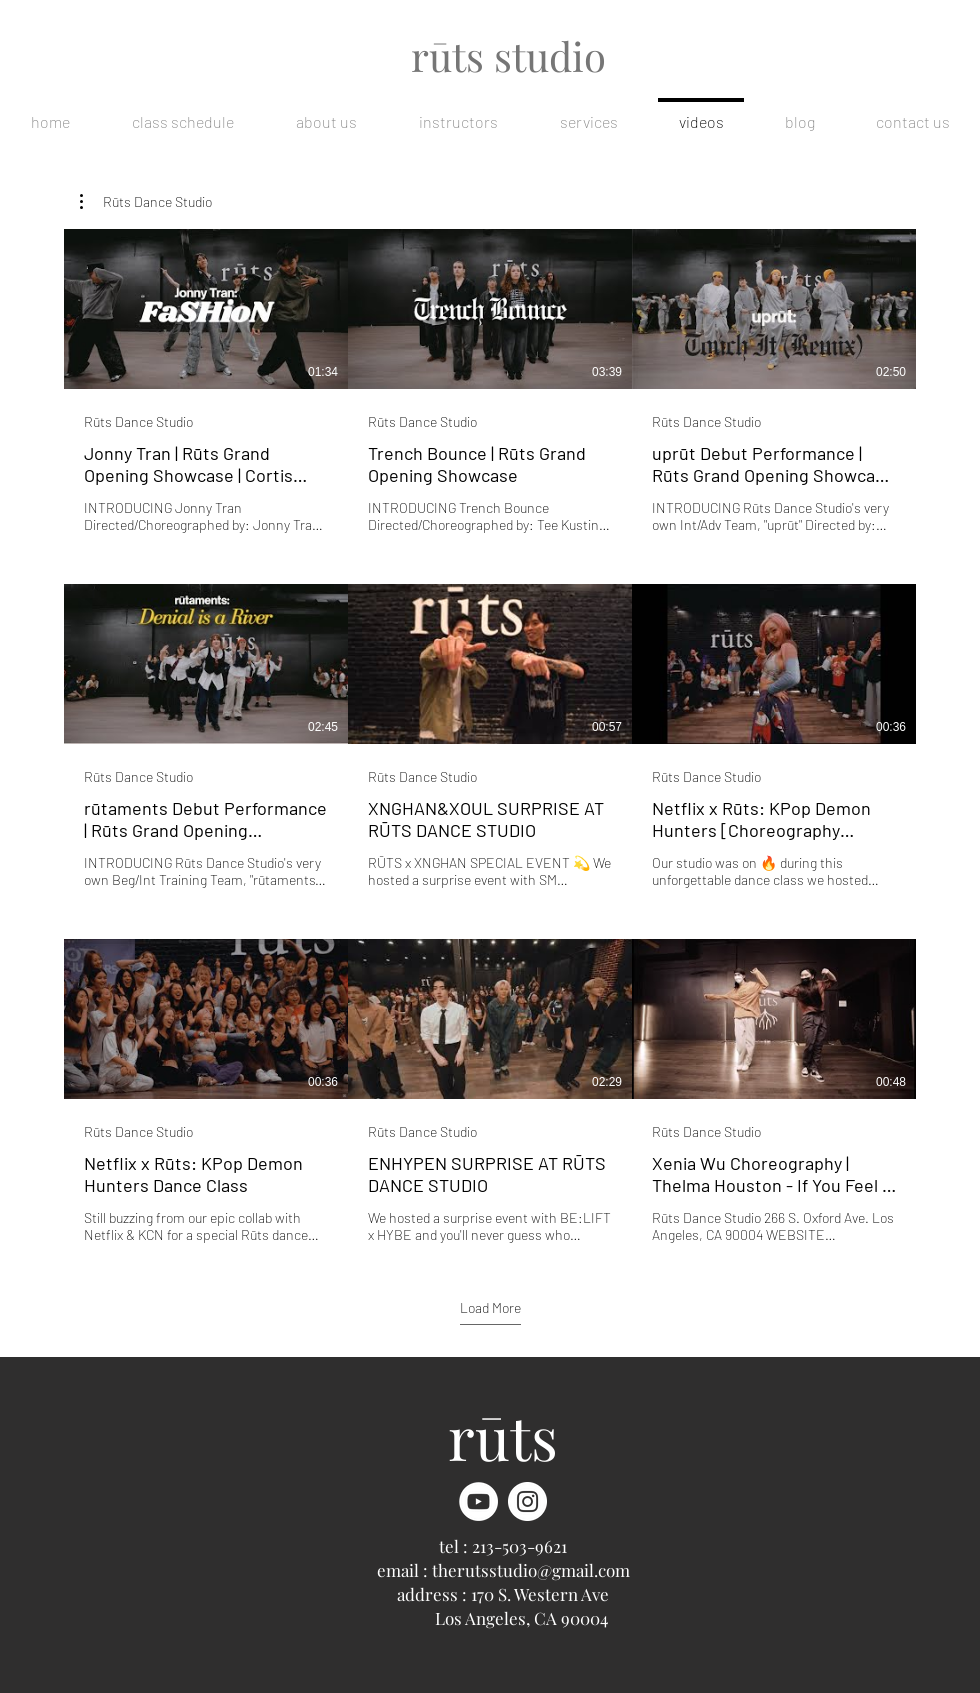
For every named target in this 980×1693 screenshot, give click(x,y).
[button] (146, 202)
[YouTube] (478, 1501)
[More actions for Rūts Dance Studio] (146, 202)
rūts (503, 1436)
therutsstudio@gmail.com (531, 1570)
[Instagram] (527, 1501)
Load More (490, 1307)
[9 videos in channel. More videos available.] (490, 736)
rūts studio (508, 55)
